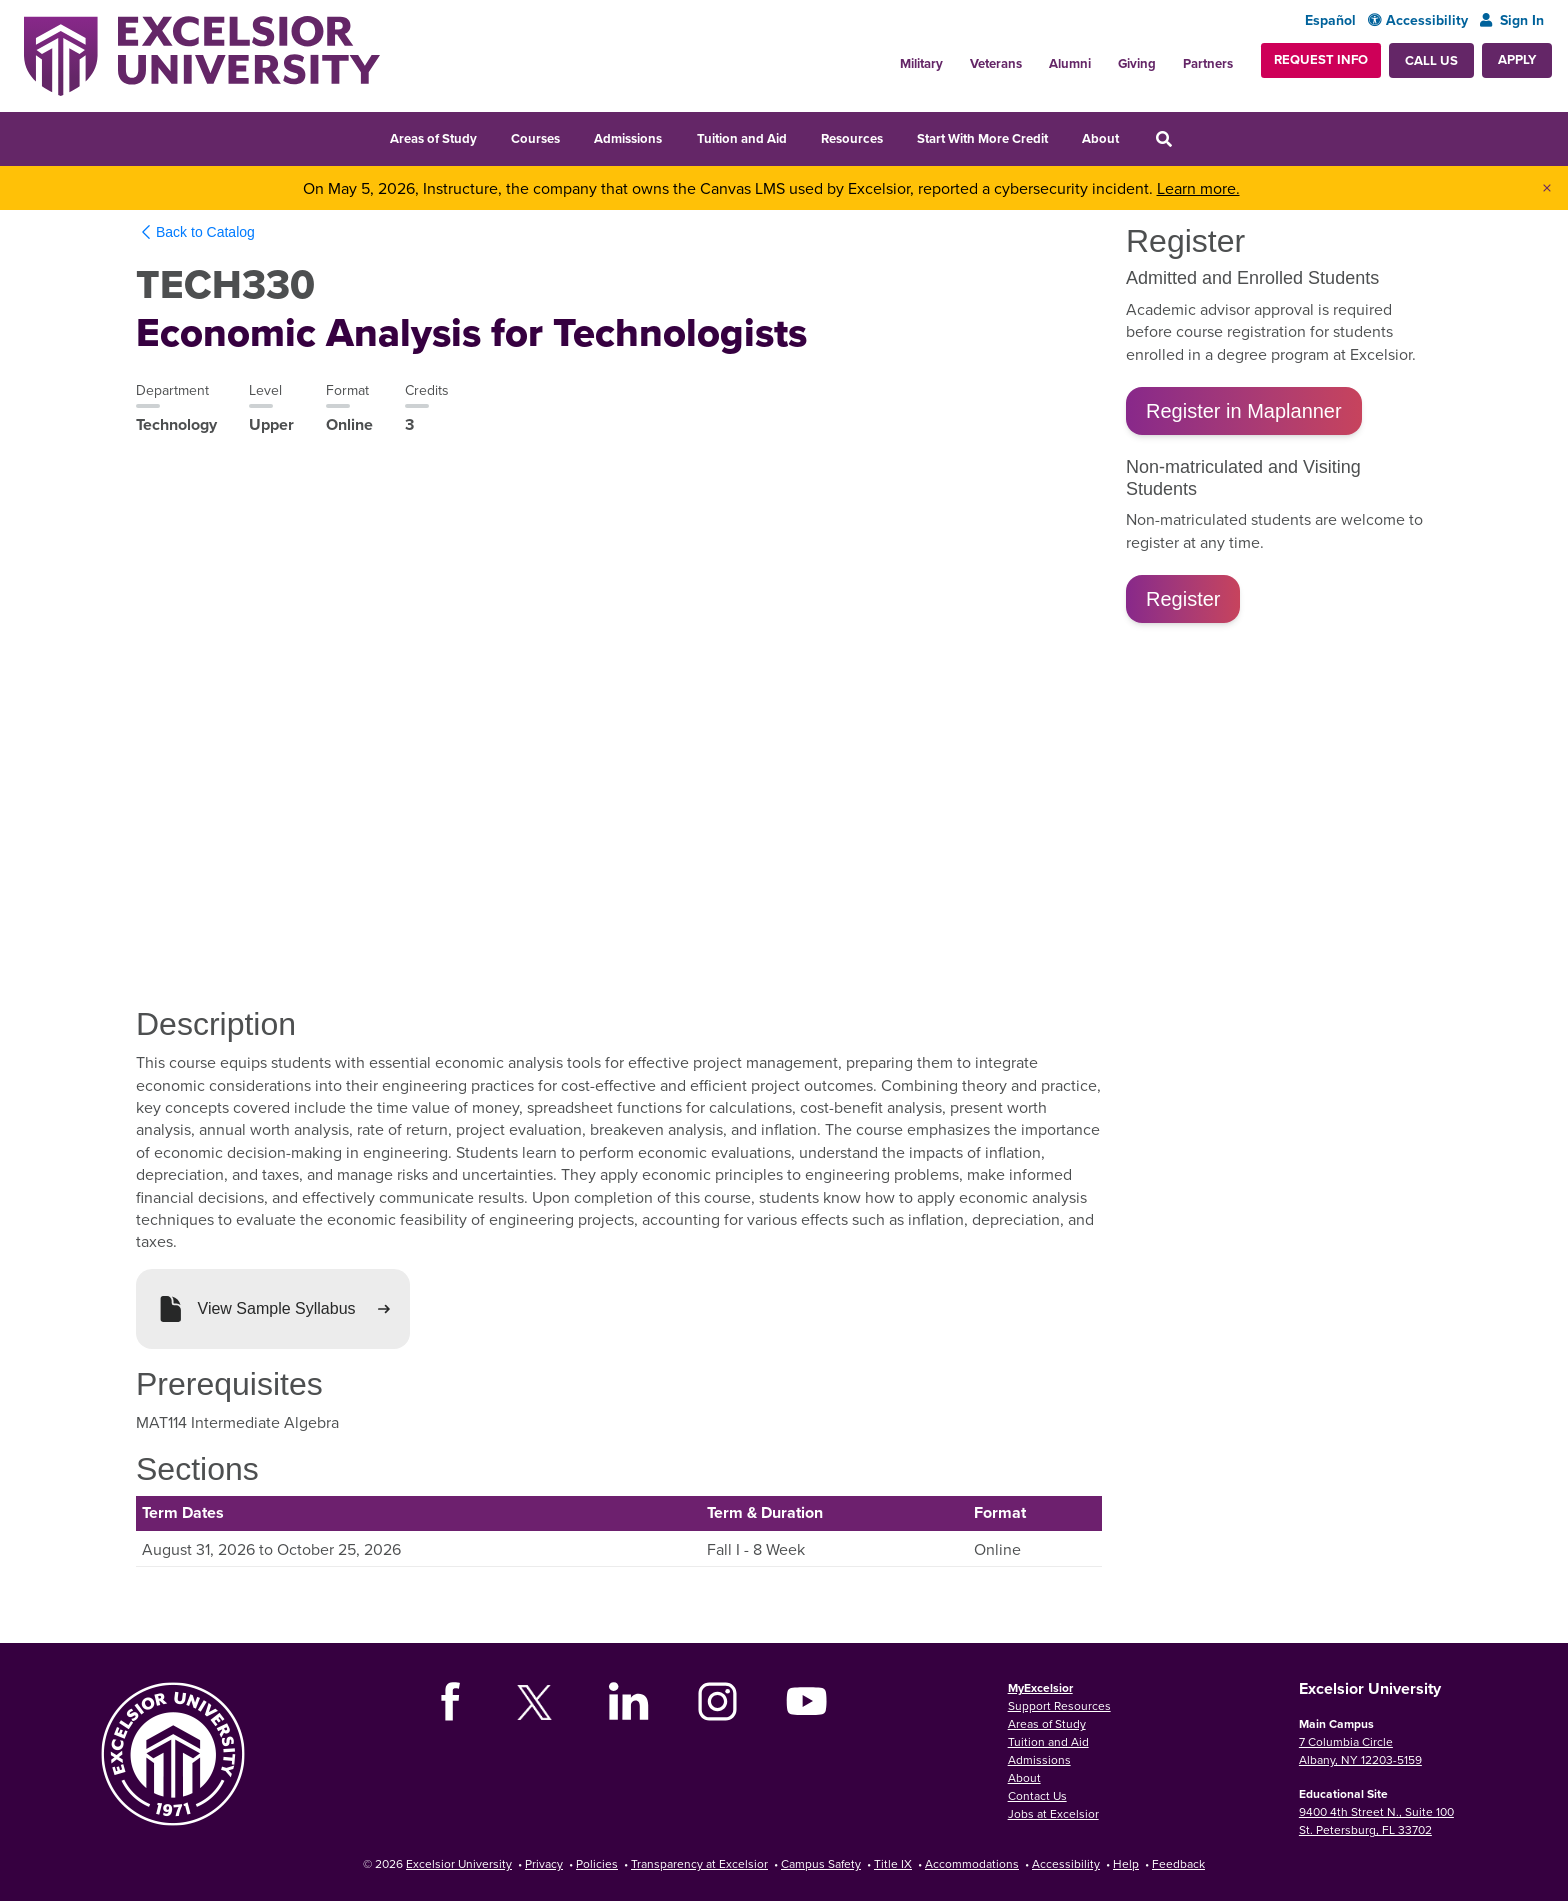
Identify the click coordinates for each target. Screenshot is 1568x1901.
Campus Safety (821, 1863)
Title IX (893, 1863)
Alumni (1070, 63)
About (1100, 138)
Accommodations (972, 1863)
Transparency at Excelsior (699, 1863)
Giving (1137, 63)
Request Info (1321, 59)
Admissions (628, 138)
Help (1126, 1863)
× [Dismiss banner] (1547, 188)
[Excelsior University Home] (202, 56)
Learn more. (1198, 188)
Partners (1208, 63)
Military (921, 63)
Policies (597, 1863)
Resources (852, 138)
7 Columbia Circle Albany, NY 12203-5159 (1360, 1750)
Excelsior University (459, 1863)
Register (1183, 599)
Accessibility (1418, 20)
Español (1330, 20)
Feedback (1178, 1863)
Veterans (996, 63)
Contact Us (1037, 1795)
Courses (535, 138)
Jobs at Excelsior (1053, 1813)
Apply (1517, 59)
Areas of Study (433, 138)
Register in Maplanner (1244, 411)
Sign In (1512, 20)
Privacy (544, 1863)
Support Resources (1059, 1705)
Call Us (1431, 60)
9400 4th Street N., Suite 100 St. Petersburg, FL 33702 (1376, 1820)
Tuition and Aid (742, 138)
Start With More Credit (982, 138)
